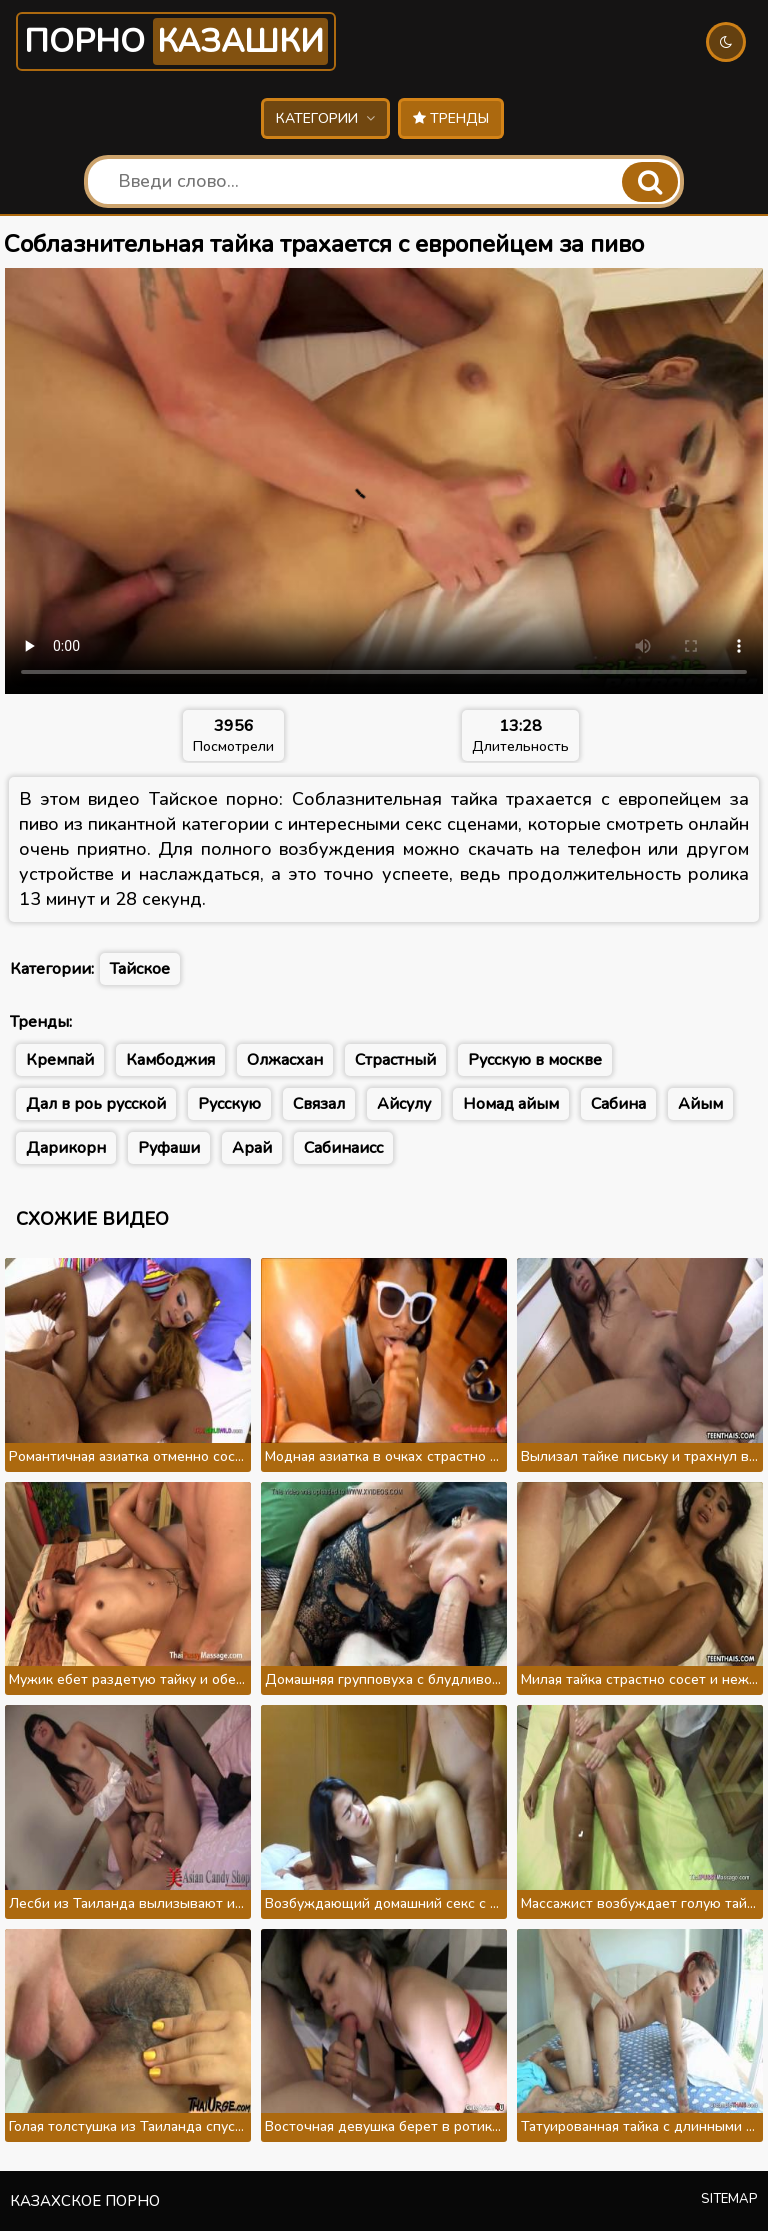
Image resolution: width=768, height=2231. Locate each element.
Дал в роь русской (96, 1104)
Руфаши (169, 1148)
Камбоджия (170, 1060)
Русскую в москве (535, 1060)
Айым (700, 1104)
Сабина (618, 1104)
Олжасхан (285, 1060)
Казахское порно (85, 2201)
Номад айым (511, 1104)
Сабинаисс (343, 1148)
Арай (252, 1148)
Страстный (395, 1060)
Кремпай (60, 1060)
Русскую (229, 1104)
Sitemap (729, 2199)
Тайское (140, 969)
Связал (319, 1104)
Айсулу (404, 1104)
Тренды (451, 118)
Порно (176, 41)
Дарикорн (66, 1148)
